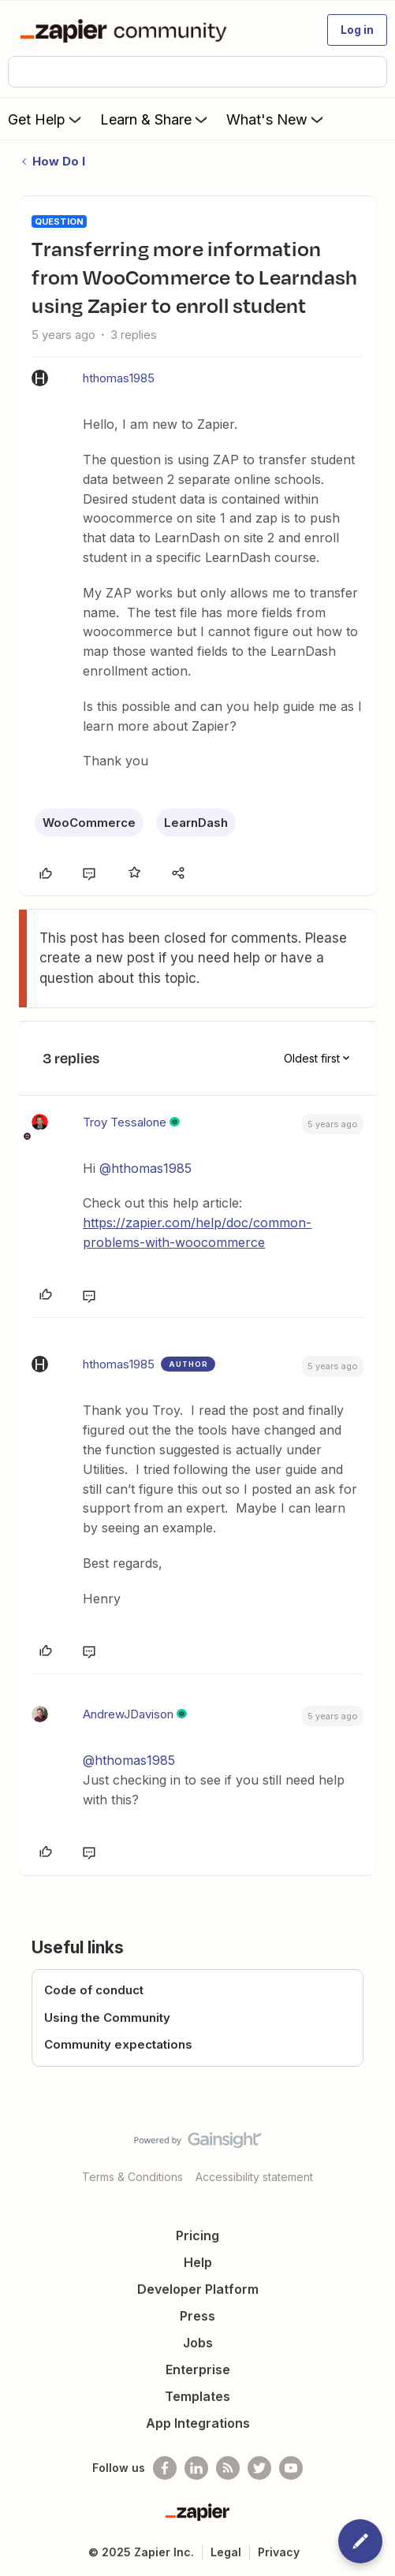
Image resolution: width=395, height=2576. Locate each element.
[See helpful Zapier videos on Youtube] (291, 2468)
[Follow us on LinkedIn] (196, 2468)
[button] (357, 30)
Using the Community (107, 2017)
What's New (276, 119)
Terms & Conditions (132, 2176)
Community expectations (118, 2044)
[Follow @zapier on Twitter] (259, 2468)
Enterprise (198, 2369)
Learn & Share (155, 119)
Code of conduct (93, 1989)
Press (197, 2316)
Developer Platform (198, 2289)
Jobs (198, 2343)
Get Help (46, 119)
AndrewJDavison (128, 1714)
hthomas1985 (119, 377)
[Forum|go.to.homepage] (126, 30)
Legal (226, 2552)
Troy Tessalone (124, 1122)
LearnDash (196, 822)
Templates (197, 2396)
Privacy (279, 2552)
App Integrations (198, 2423)
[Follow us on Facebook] (165, 2468)
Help (198, 2262)
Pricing (197, 2235)
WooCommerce (89, 822)
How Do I (58, 161)
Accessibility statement (254, 2176)
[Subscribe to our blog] (228, 2468)
